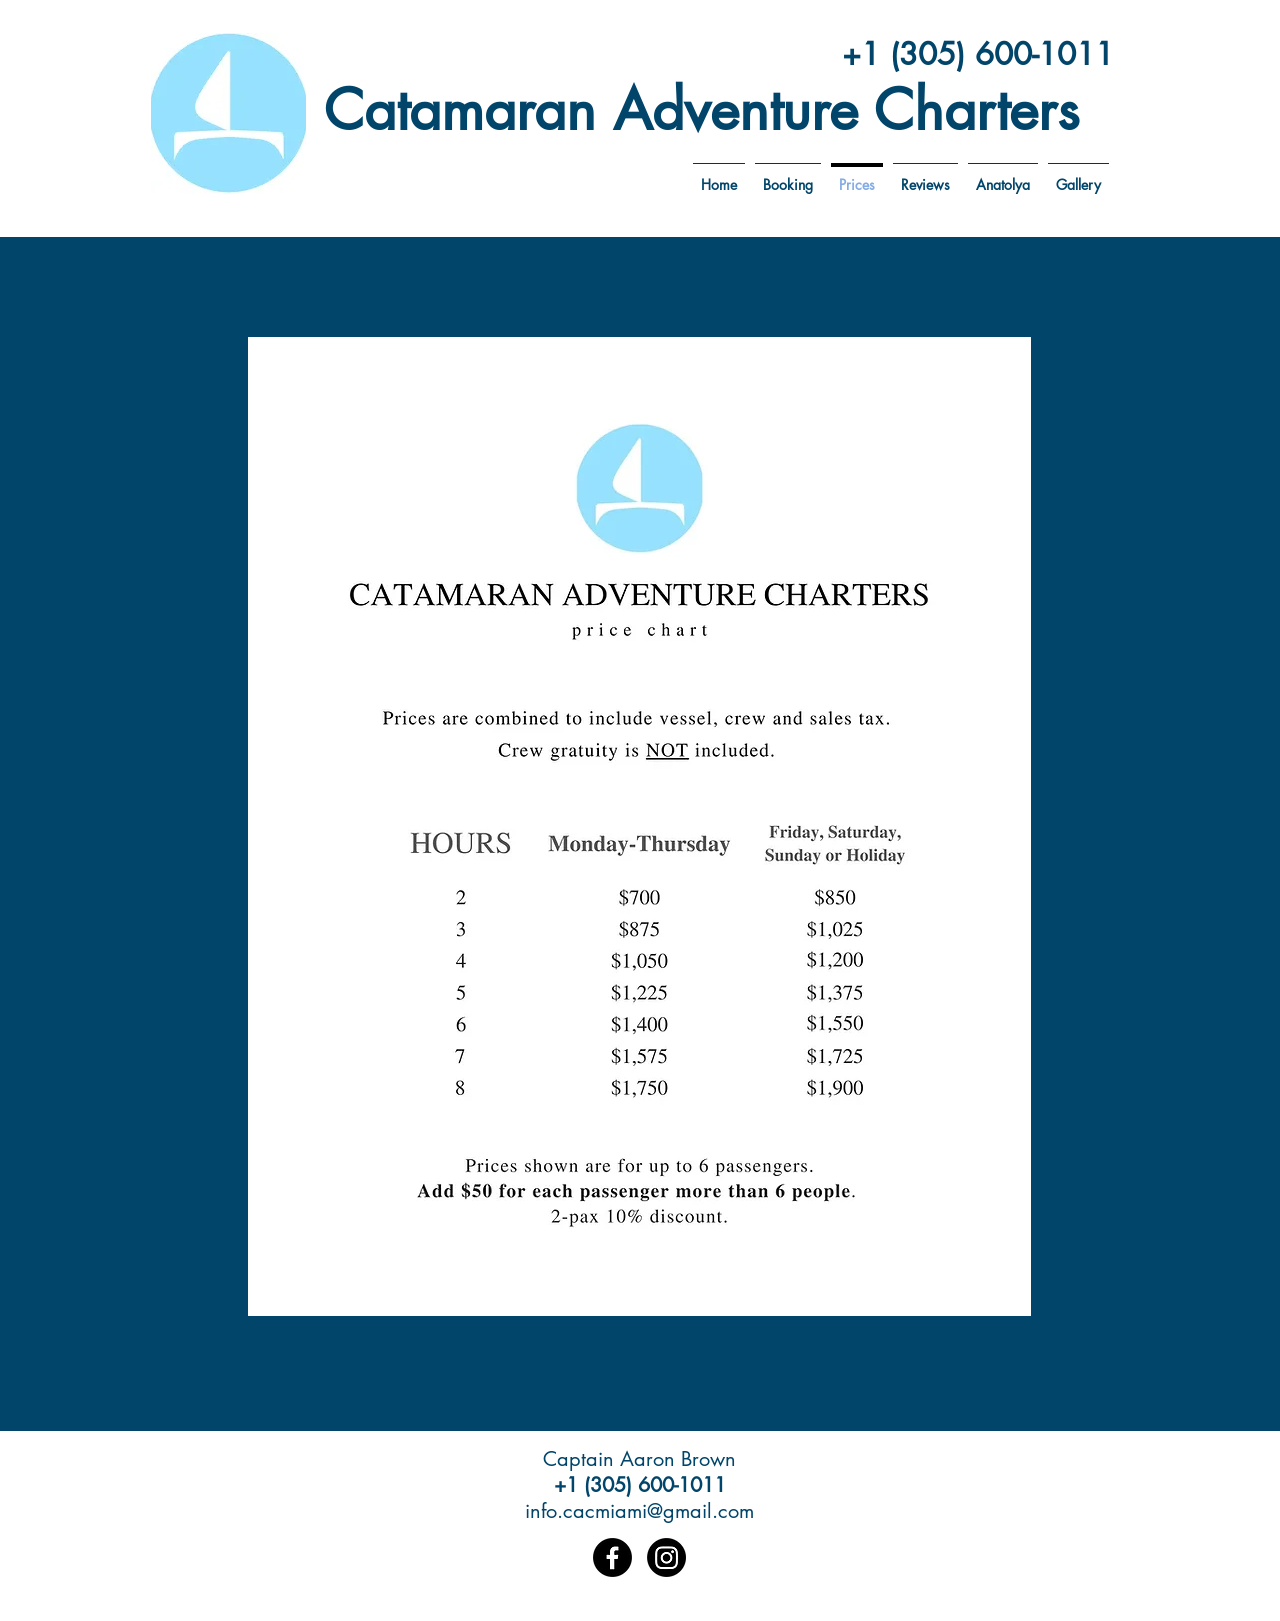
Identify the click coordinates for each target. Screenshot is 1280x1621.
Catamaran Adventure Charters (701, 110)
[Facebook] (612, 1557)
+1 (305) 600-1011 (978, 54)
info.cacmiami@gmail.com (639, 1511)
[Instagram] (666, 1557)
